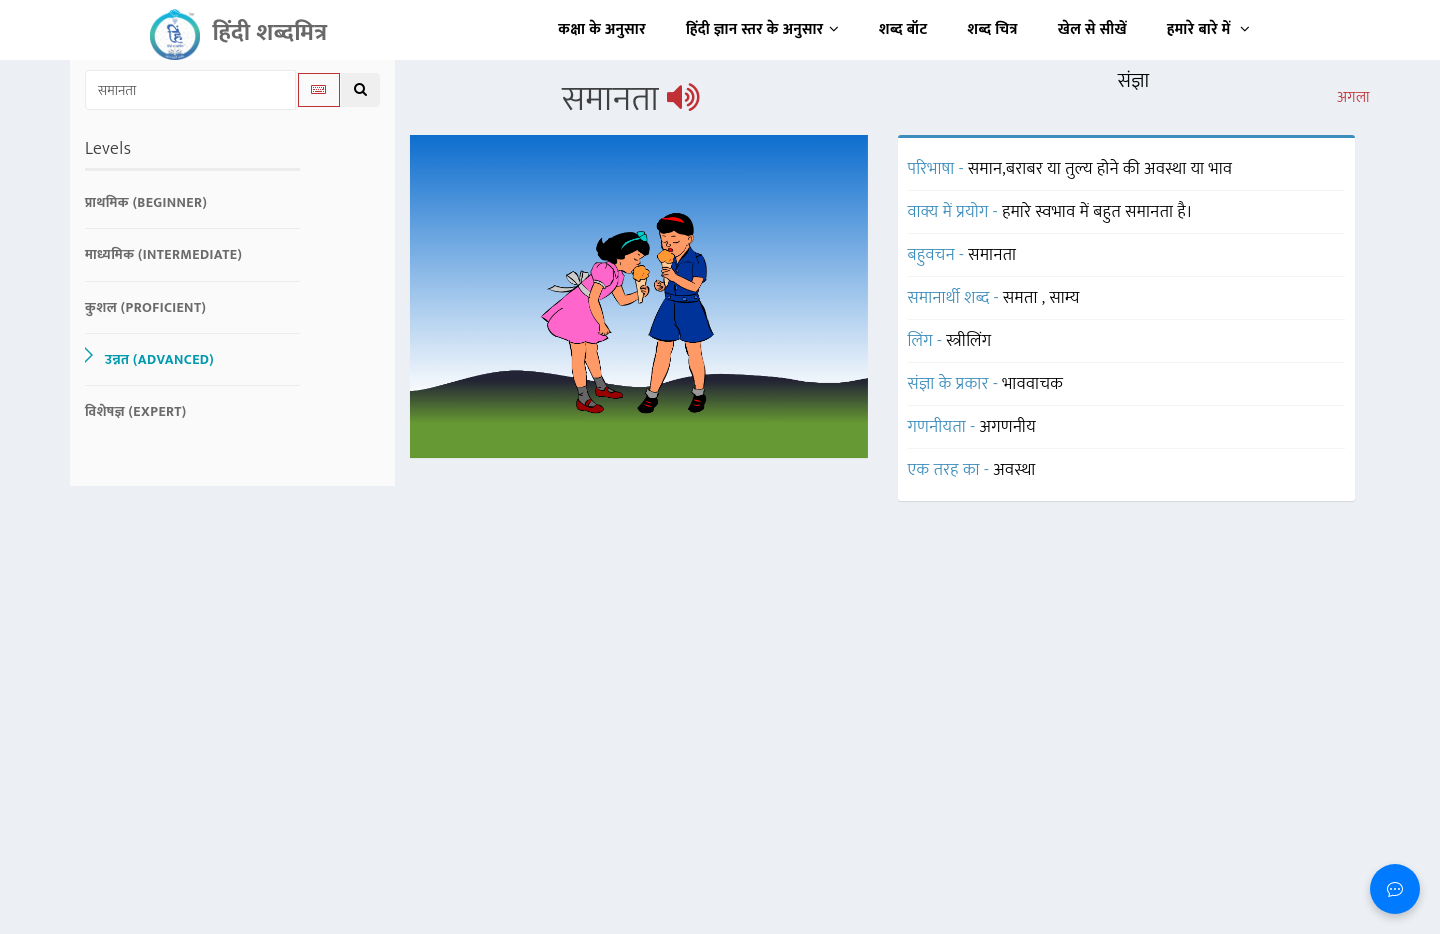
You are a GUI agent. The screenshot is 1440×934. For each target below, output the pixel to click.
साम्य (1065, 298)
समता (1022, 298)
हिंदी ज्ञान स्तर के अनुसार (762, 29)
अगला (1353, 98)
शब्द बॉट (903, 29)
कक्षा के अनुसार (602, 29)
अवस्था (1014, 470)
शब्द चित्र (993, 29)
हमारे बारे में (1208, 29)
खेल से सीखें (1092, 29)
